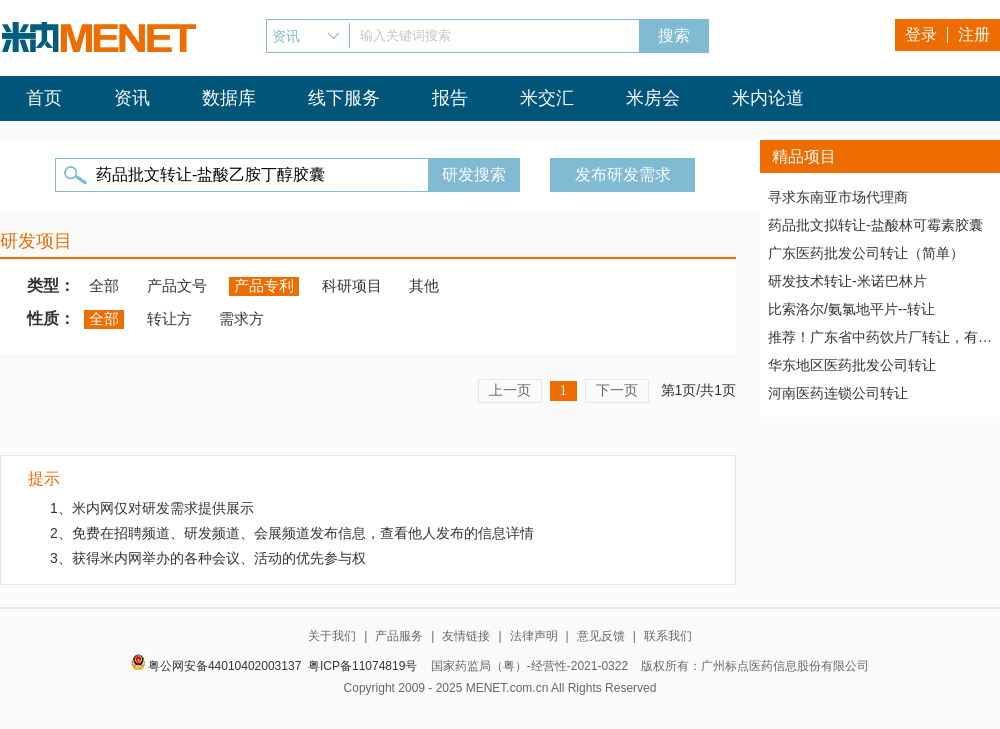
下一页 (617, 390)
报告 (450, 98)
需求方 (241, 318)
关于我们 (332, 636)
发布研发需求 (623, 174)
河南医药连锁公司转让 (838, 393)
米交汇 (547, 98)
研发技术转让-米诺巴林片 (847, 281)
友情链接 (466, 636)
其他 (424, 285)
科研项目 (352, 285)
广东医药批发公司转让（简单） (866, 253)
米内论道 (768, 98)
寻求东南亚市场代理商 (838, 197)
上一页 (510, 390)
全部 (104, 285)
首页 (44, 98)
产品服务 (399, 636)
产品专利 (264, 285)
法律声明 (534, 636)
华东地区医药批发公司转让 (852, 365)
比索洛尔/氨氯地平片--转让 (851, 309)
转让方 (169, 318)
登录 (921, 34)
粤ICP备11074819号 (362, 666)
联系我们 (668, 636)
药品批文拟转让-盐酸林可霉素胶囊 (875, 225)
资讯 (132, 98)
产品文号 (177, 285)
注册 (974, 34)
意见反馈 (601, 636)
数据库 (229, 98)
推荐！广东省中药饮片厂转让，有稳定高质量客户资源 (880, 337)
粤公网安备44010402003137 (224, 666)
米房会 (653, 98)
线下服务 (344, 98)
